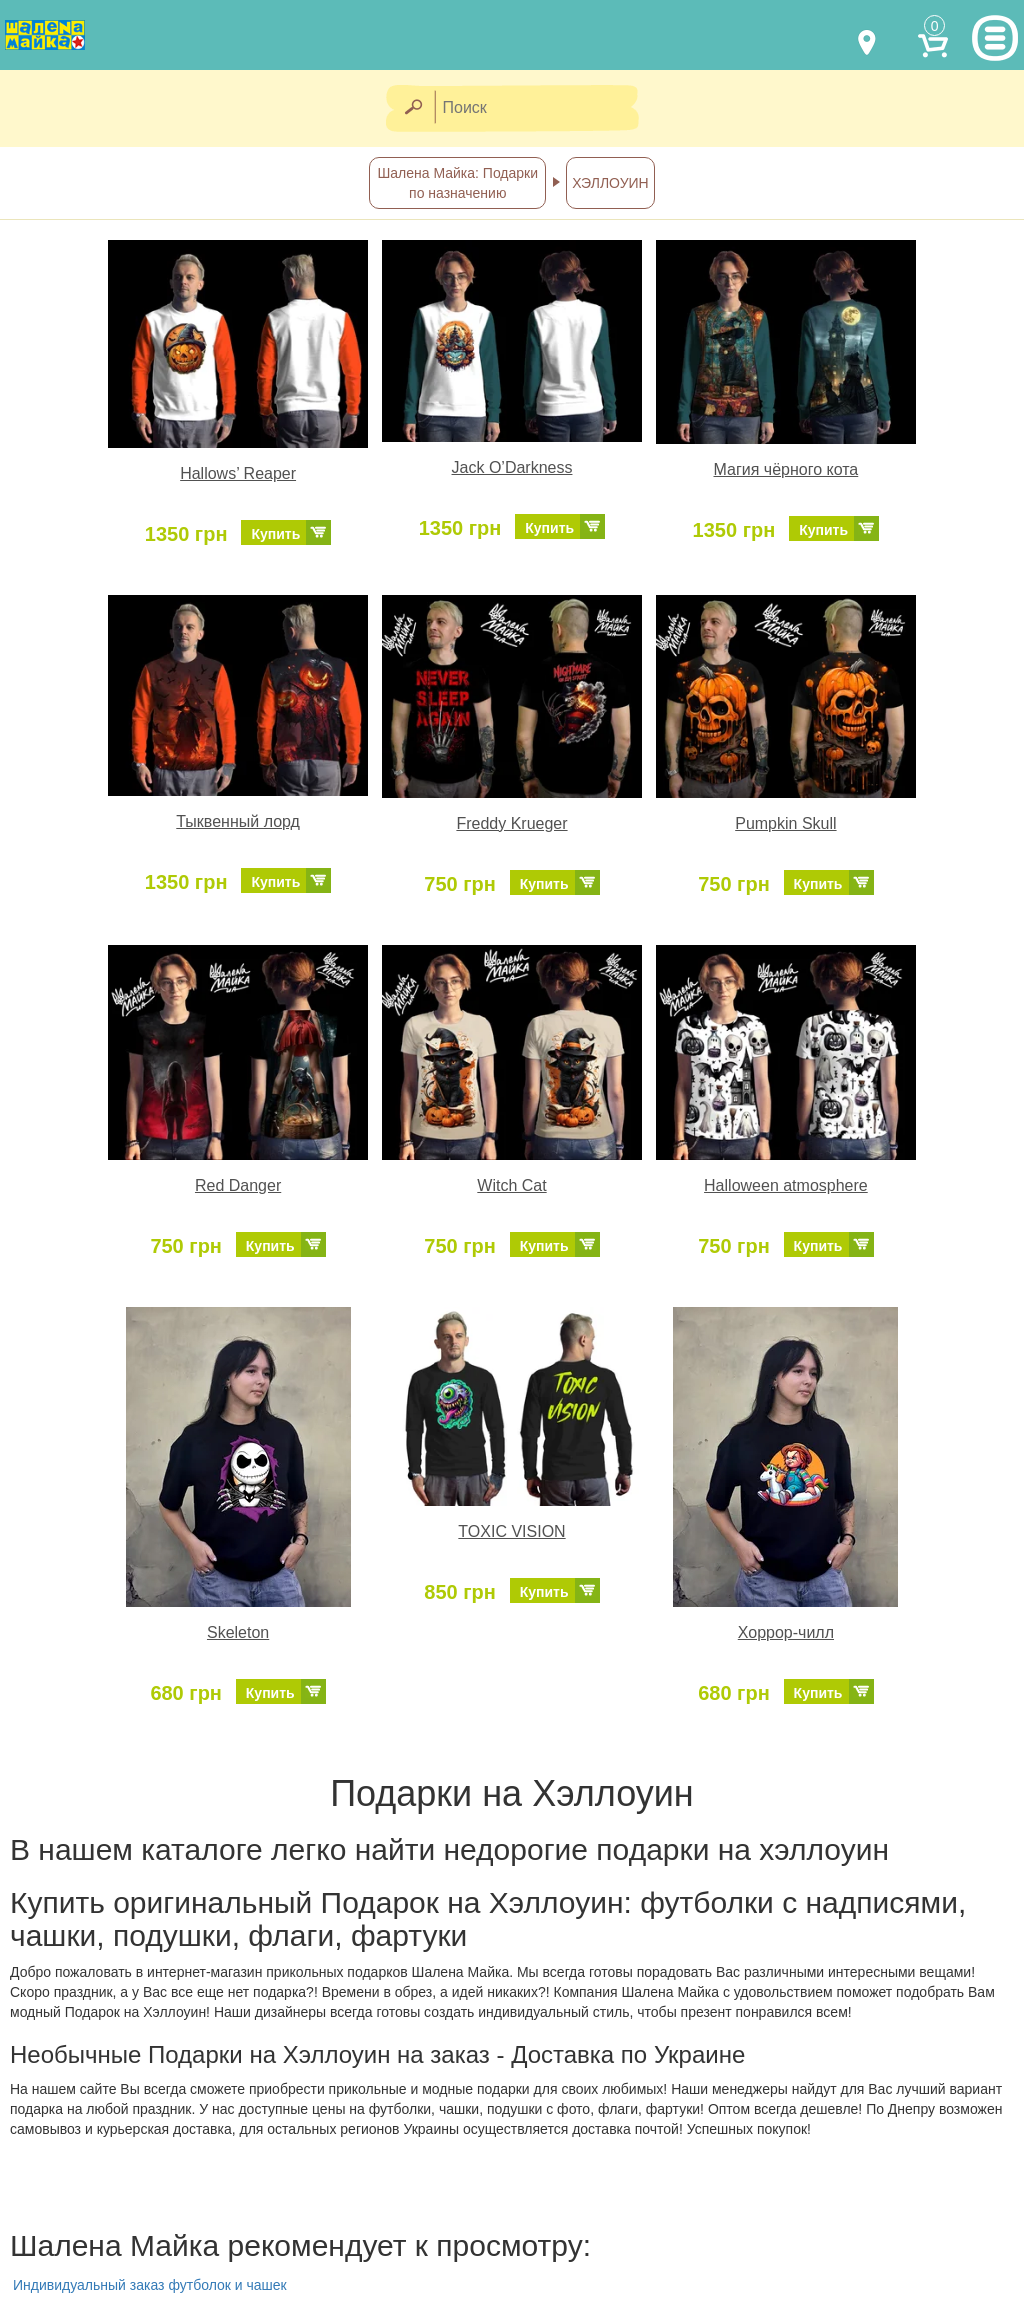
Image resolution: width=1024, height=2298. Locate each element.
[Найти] (412, 108)
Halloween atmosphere (786, 1185)
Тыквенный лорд (238, 821)
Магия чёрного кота (786, 469)
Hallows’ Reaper (238, 473)
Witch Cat (511, 1185)
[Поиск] (543, 108)
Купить (275, 534)
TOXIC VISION (511, 1531)
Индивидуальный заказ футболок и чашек (150, 2285)
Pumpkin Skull (785, 823)
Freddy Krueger (511, 823)
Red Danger (238, 1185)
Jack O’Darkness (512, 467)
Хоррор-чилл (786, 1632)
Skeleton (238, 1632)
